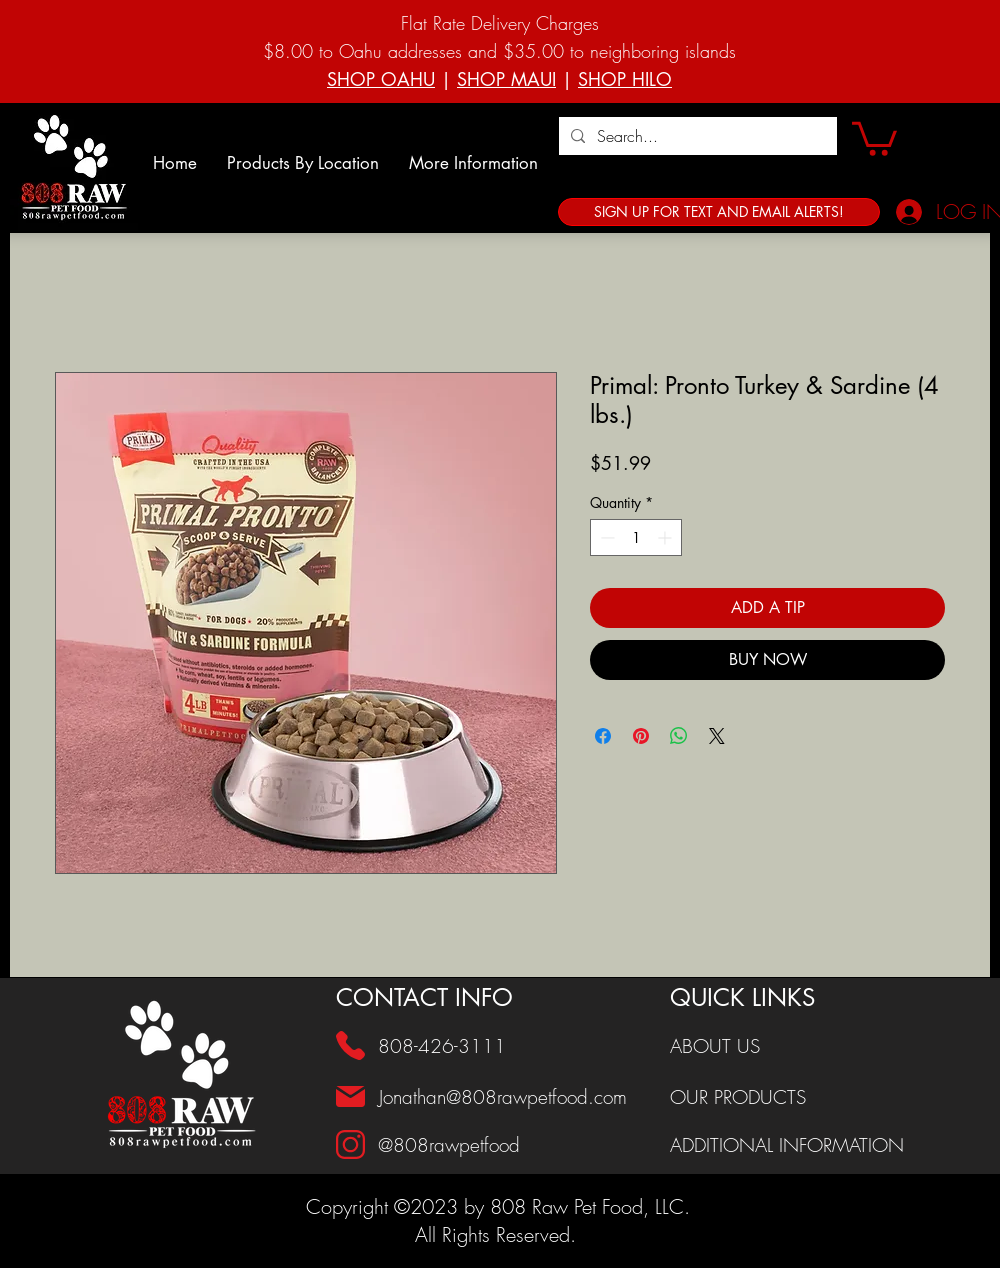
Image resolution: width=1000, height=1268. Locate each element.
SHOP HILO (625, 79)
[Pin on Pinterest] (641, 736)
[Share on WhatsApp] (679, 736)
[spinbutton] (636, 537)
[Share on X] (717, 736)
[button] (303, 163)
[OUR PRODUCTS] (801, 1097)
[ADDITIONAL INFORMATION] (801, 1145)
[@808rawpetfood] (509, 1145)
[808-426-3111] (449, 1046)
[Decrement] (605, 537)
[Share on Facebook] (603, 736)
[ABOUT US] (801, 1046)
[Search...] (696, 136)
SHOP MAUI (506, 79)
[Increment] (666, 537)
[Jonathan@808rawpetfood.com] (510, 1097)
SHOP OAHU (381, 79)
